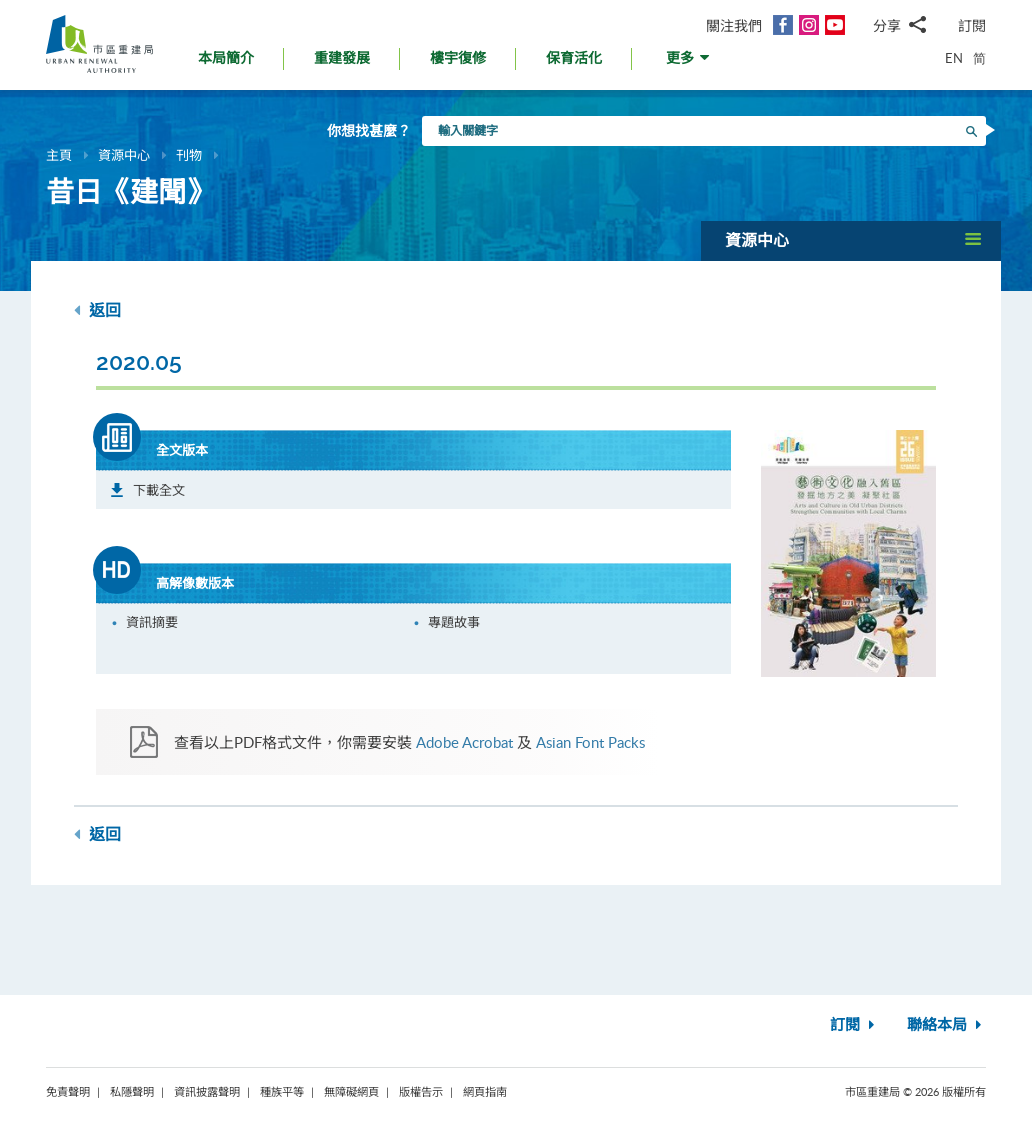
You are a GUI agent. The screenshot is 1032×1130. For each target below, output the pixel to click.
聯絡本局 (946, 1025)
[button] (689, 63)
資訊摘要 (152, 622)
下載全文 (159, 490)
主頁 (59, 155)
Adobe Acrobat (464, 742)
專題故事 (454, 622)
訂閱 (972, 25)
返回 (97, 310)
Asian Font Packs (590, 742)
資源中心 (124, 155)
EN (954, 58)
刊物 (189, 155)
